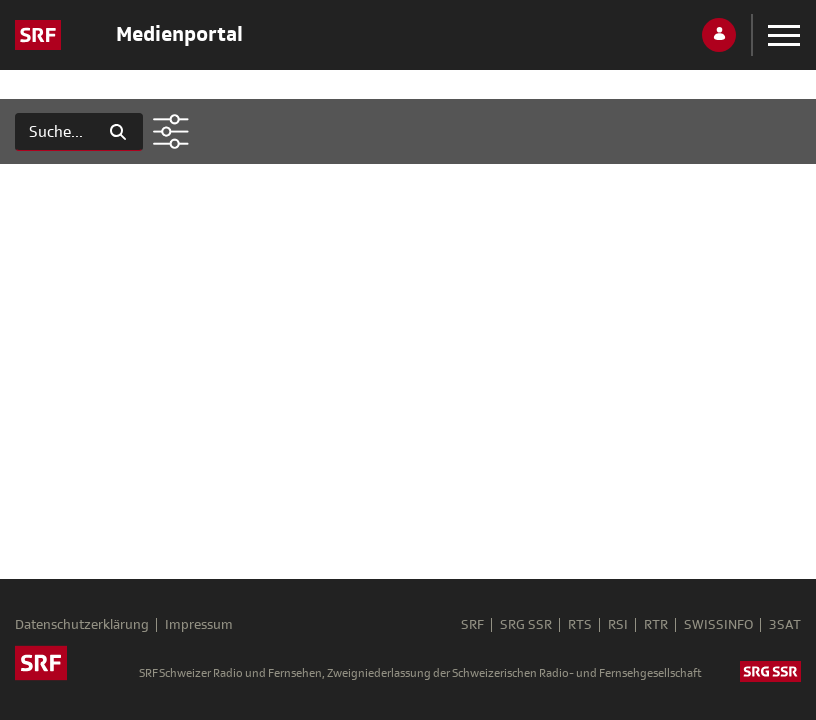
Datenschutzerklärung (82, 625)
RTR (656, 625)
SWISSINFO (718, 625)
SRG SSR (526, 625)
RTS (580, 625)
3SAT (785, 625)
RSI (618, 625)
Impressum (199, 625)
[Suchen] (54, 132)
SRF (472, 625)
